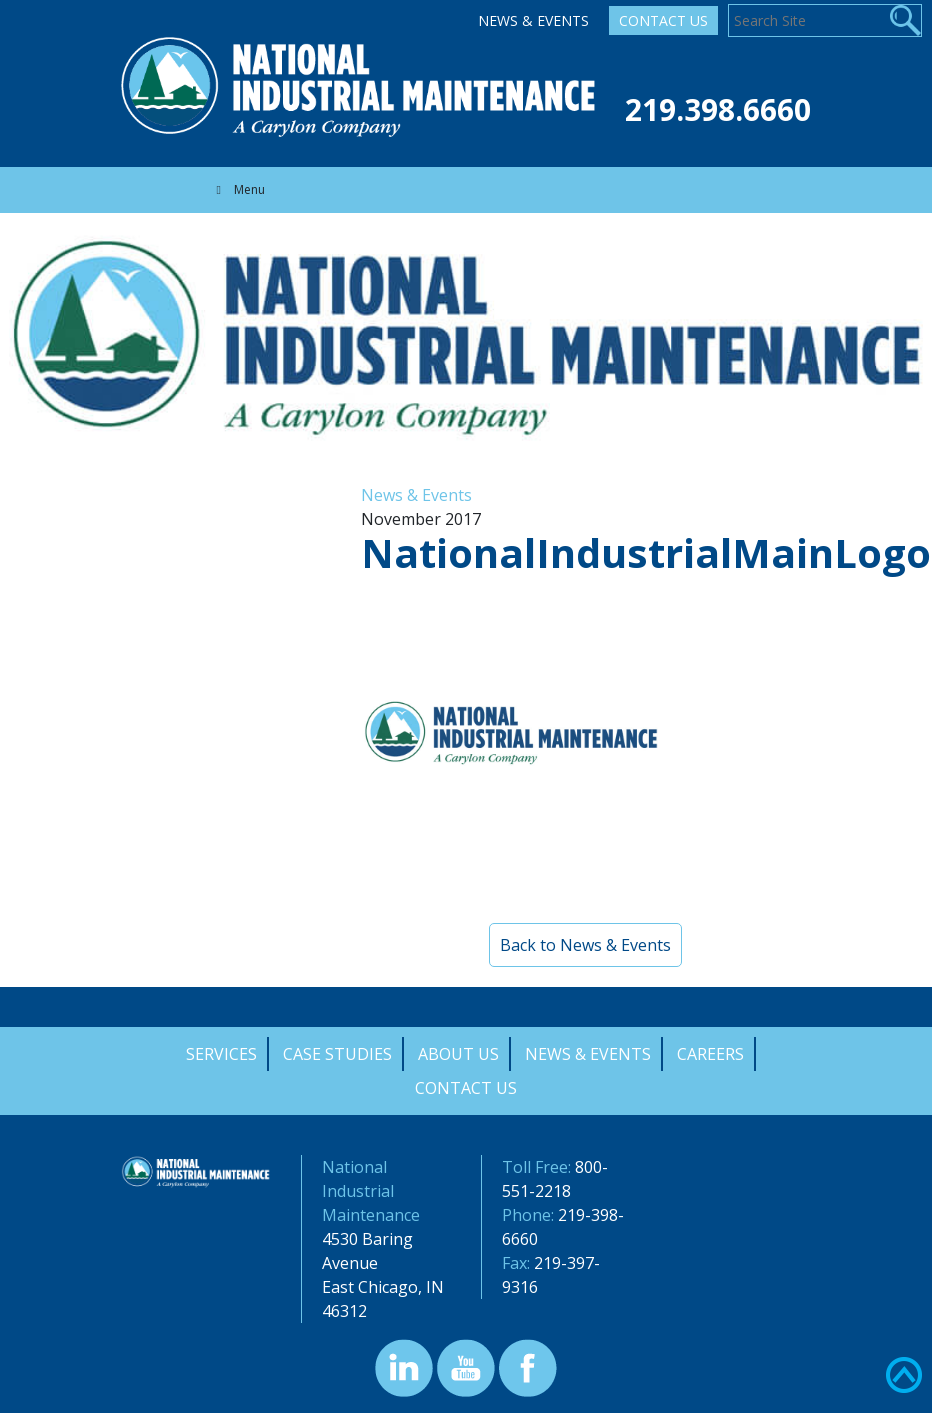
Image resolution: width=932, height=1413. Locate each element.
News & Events (533, 20)
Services (221, 1054)
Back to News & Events (585, 945)
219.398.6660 (718, 109)
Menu (238, 189)
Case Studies (337, 1054)
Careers (710, 1054)
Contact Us (663, 20)
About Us (458, 1054)
